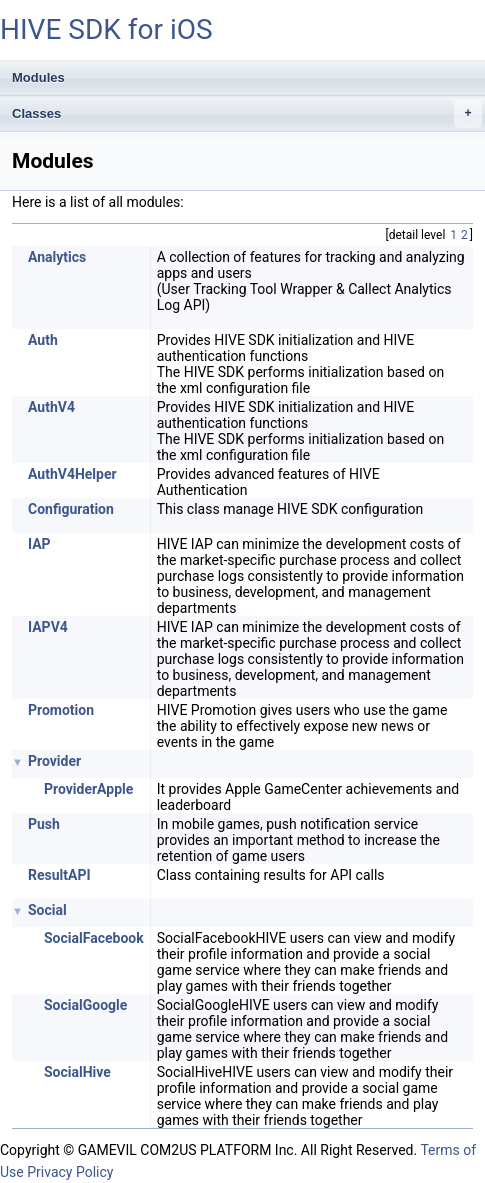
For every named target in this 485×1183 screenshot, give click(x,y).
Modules (38, 77)
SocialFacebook (94, 938)
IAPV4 (48, 627)
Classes (247, 114)
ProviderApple (88, 789)
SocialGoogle (85, 1005)
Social (47, 910)
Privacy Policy (70, 1172)
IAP (39, 544)
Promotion (61, 710)
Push (44, 824)
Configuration (71, 509)
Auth (43, 340)
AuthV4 (51, 407)
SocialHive (77, 1072)
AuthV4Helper (72, 474)
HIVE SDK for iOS (106, 29)
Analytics (57, 257)
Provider (54, 761)
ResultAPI (59, 875)
